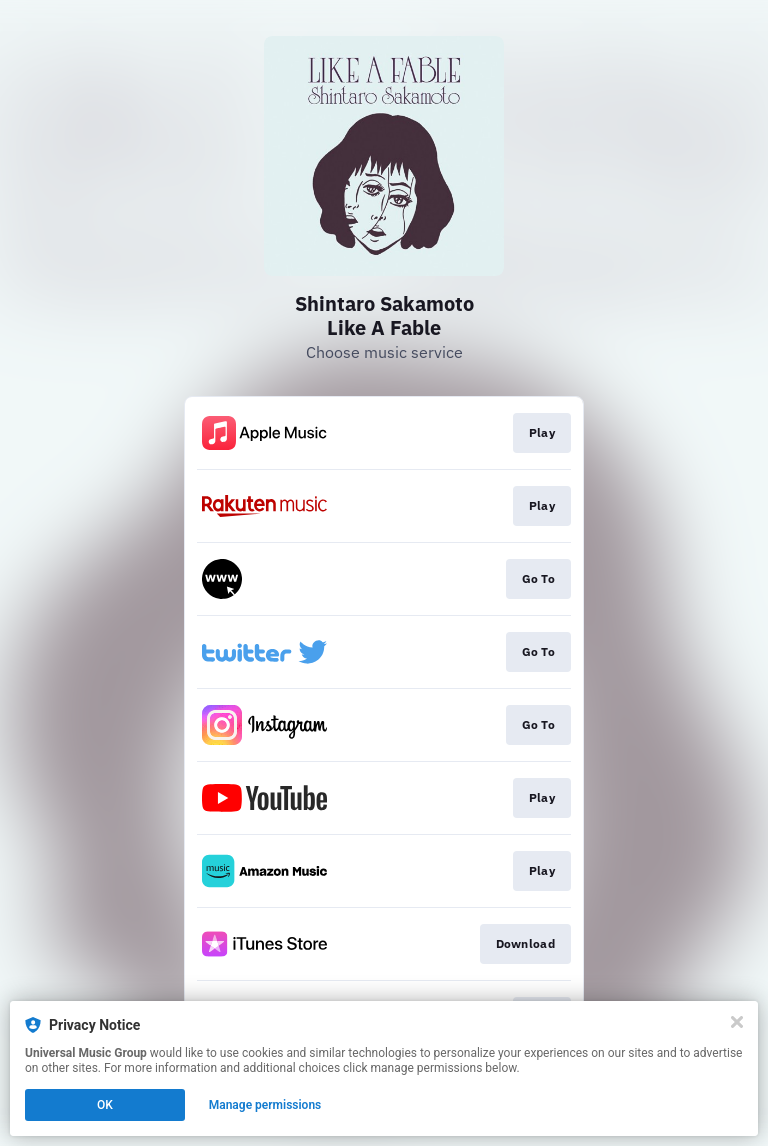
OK (105, 1105)
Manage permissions (265, 1105)
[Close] (737, 1022)
